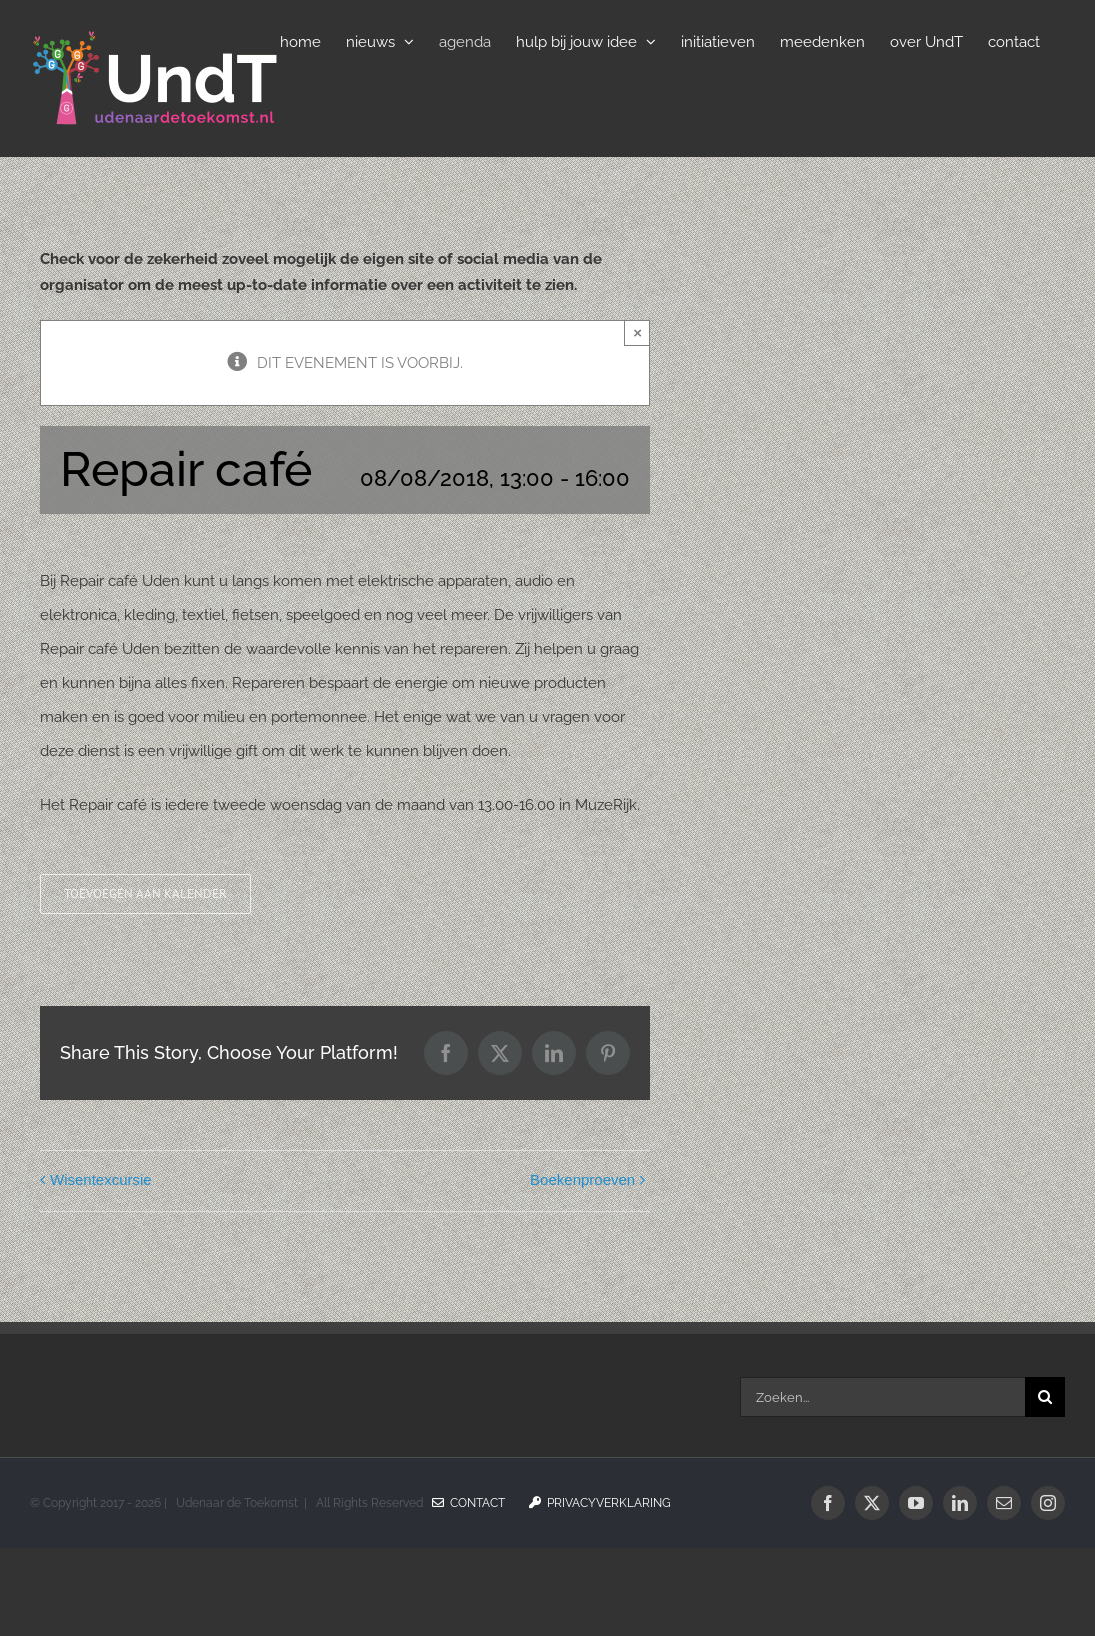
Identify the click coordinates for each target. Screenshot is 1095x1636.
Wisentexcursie (101, 1179)
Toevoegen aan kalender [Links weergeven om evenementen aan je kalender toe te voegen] (145, 894)
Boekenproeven (582, 1179)
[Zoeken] (1045, 1397)
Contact (468, 1503)
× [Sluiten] (637, 332)
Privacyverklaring (600, 1503)
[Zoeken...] (882, 1397)
